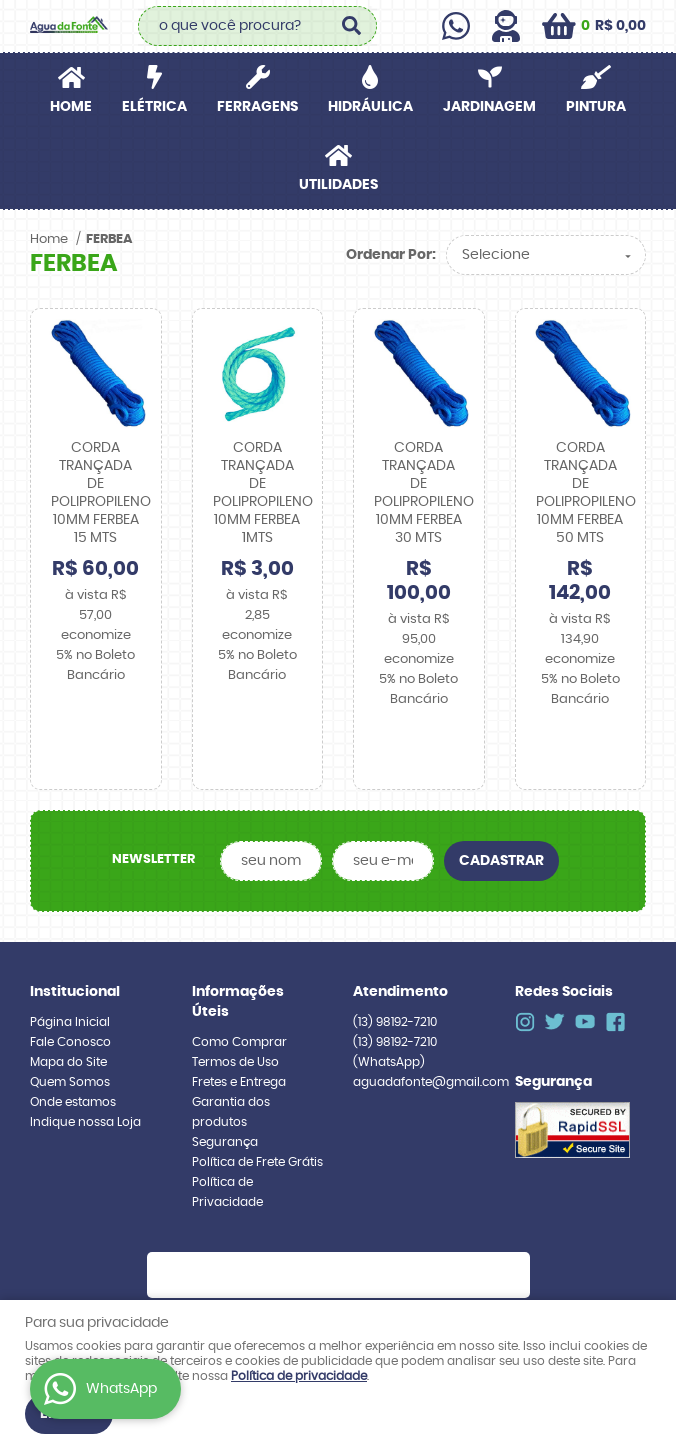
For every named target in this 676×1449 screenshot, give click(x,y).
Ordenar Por (389, 255)
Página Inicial (70, 973)
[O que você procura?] (352, 26)
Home (71, 107)
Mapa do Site (68, 1013)
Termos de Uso (235, 1013)
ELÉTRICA (154, 107)
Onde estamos (73, 1053)
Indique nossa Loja (85, 1073)
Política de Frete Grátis (257, 1113)
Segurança (225, 1093)
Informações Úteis (238, 953)
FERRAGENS (257, 107)
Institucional (75, 943)
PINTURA (596, 107)
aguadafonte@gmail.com (431, 1033)
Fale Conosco (70, 993)
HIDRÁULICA (370, 107)
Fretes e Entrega (239, 1033)
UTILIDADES (338, 185)
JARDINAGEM (489, 107)
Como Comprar (239, 993)
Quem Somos (70, 1033)
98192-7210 (395, 973)
